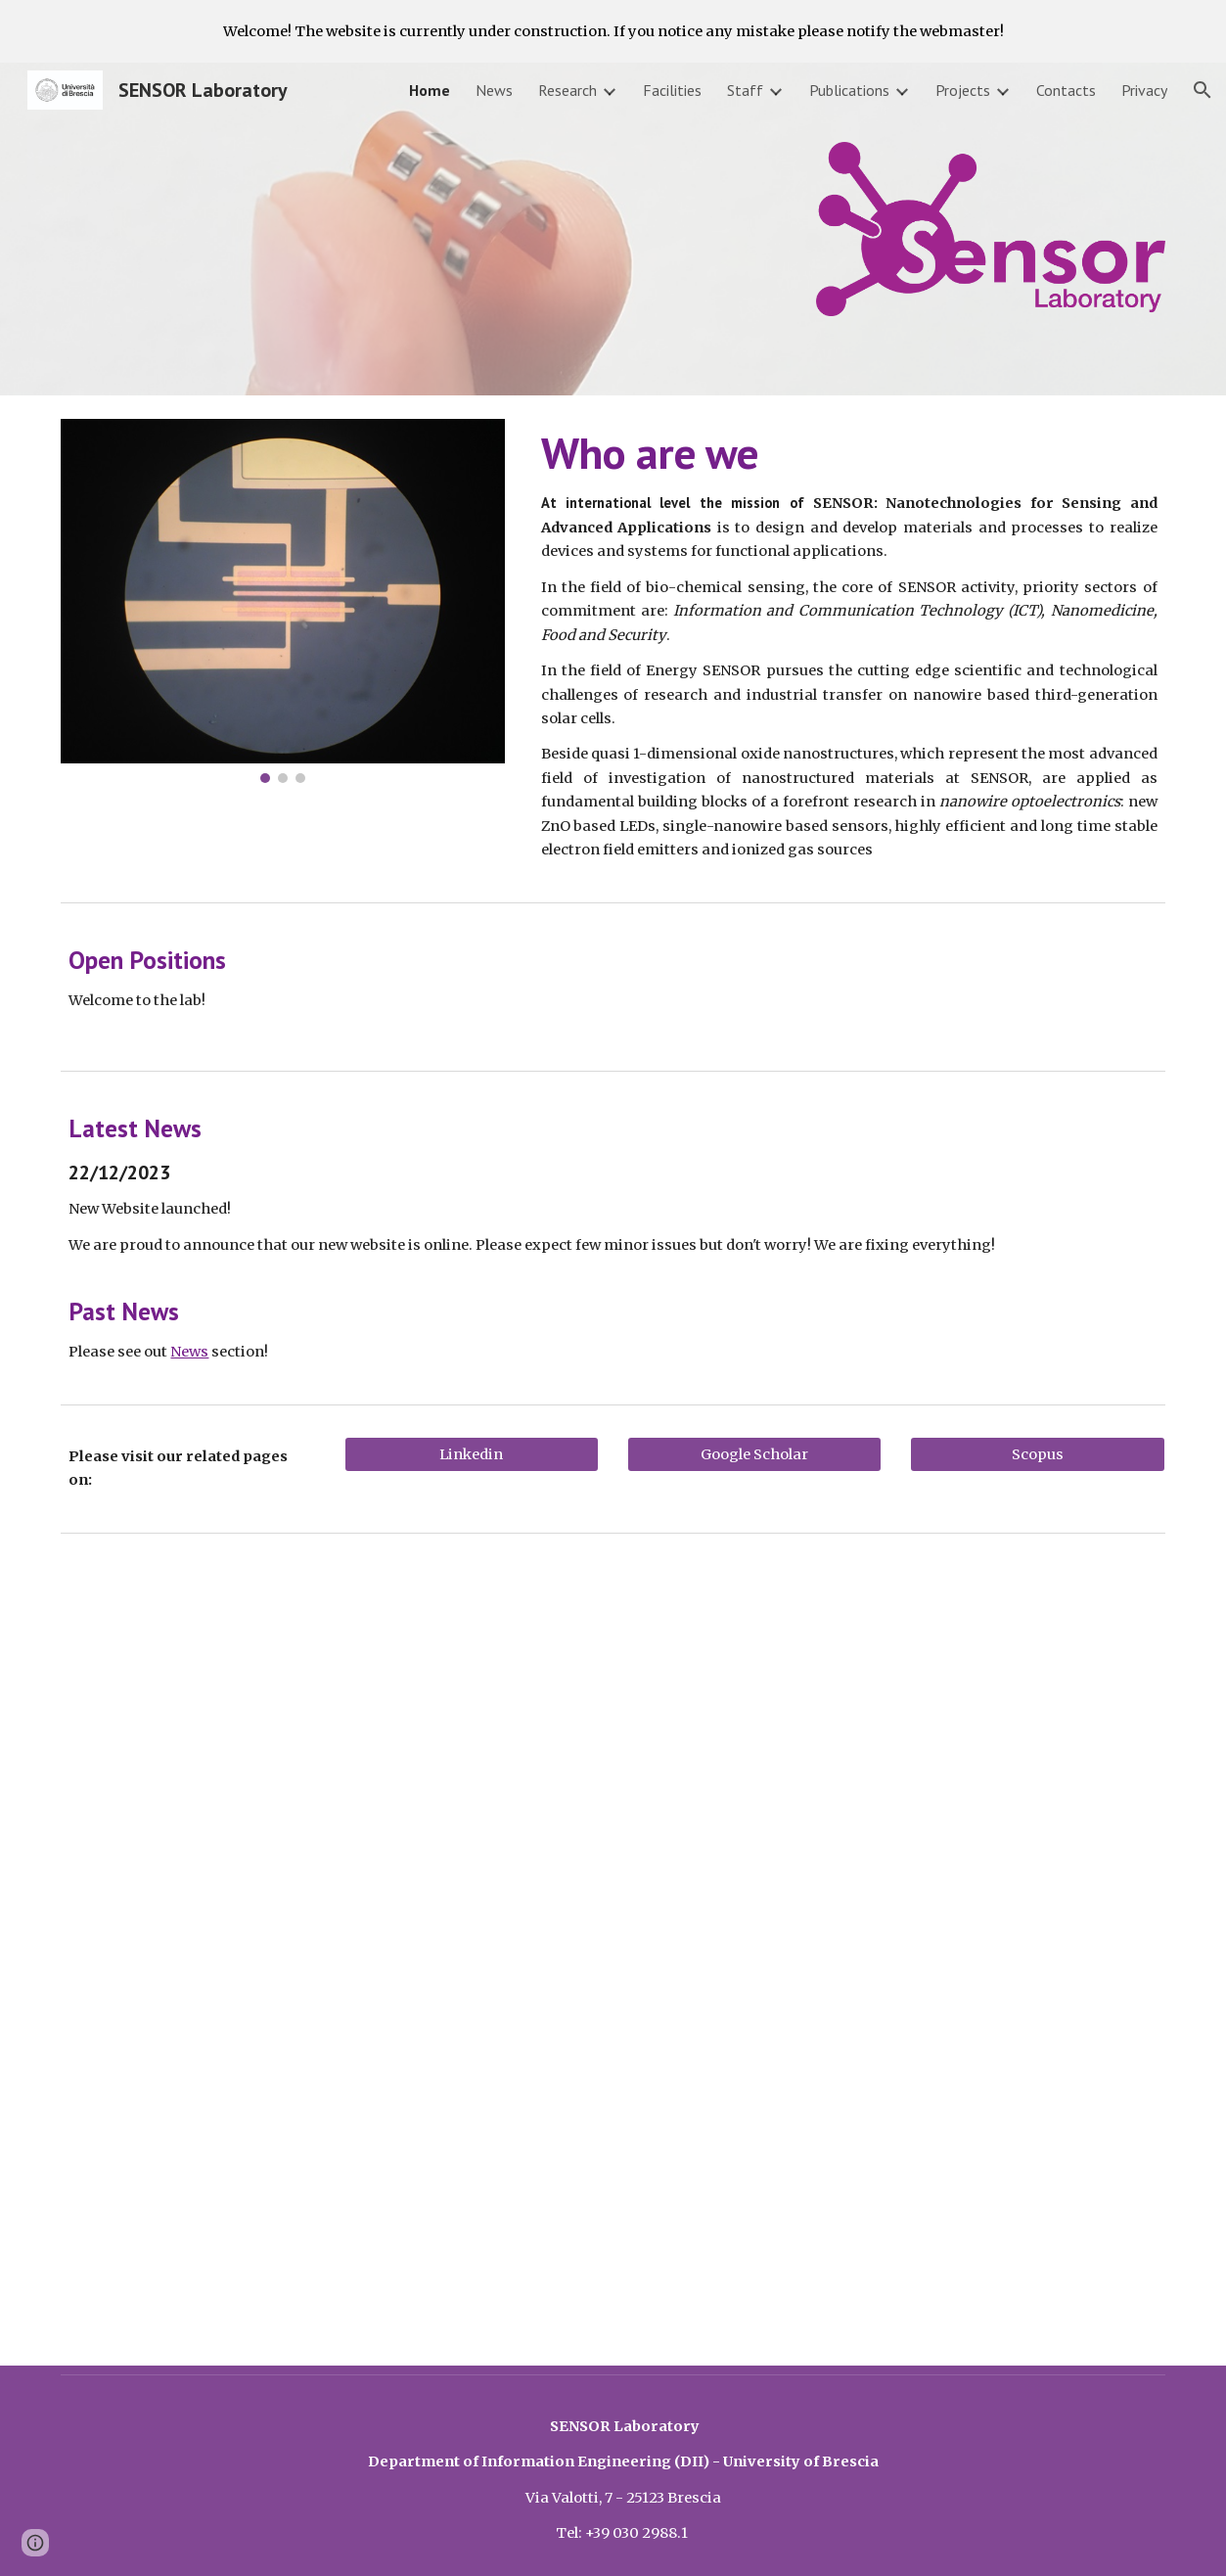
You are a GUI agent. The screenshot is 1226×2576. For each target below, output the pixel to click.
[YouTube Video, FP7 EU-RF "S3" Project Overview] (613, 2159)
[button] (1202, 90)
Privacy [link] (1144, 90)
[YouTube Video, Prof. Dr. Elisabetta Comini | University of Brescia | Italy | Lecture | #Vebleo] (896, 1747)
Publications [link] (849, 90)
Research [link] (567, 90)
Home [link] (429, 90)
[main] (849, 644)
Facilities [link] (672, 90)
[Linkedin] (471, 1454)
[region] (613, 31)
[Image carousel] (282, 601)
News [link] (494, 90)
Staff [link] (745, 90)
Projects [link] (962, 90)
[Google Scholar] (754, 1454)
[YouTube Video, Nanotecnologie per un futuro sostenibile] (330, 1747)
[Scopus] (1037, 1454)
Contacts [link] (1066, 90)
